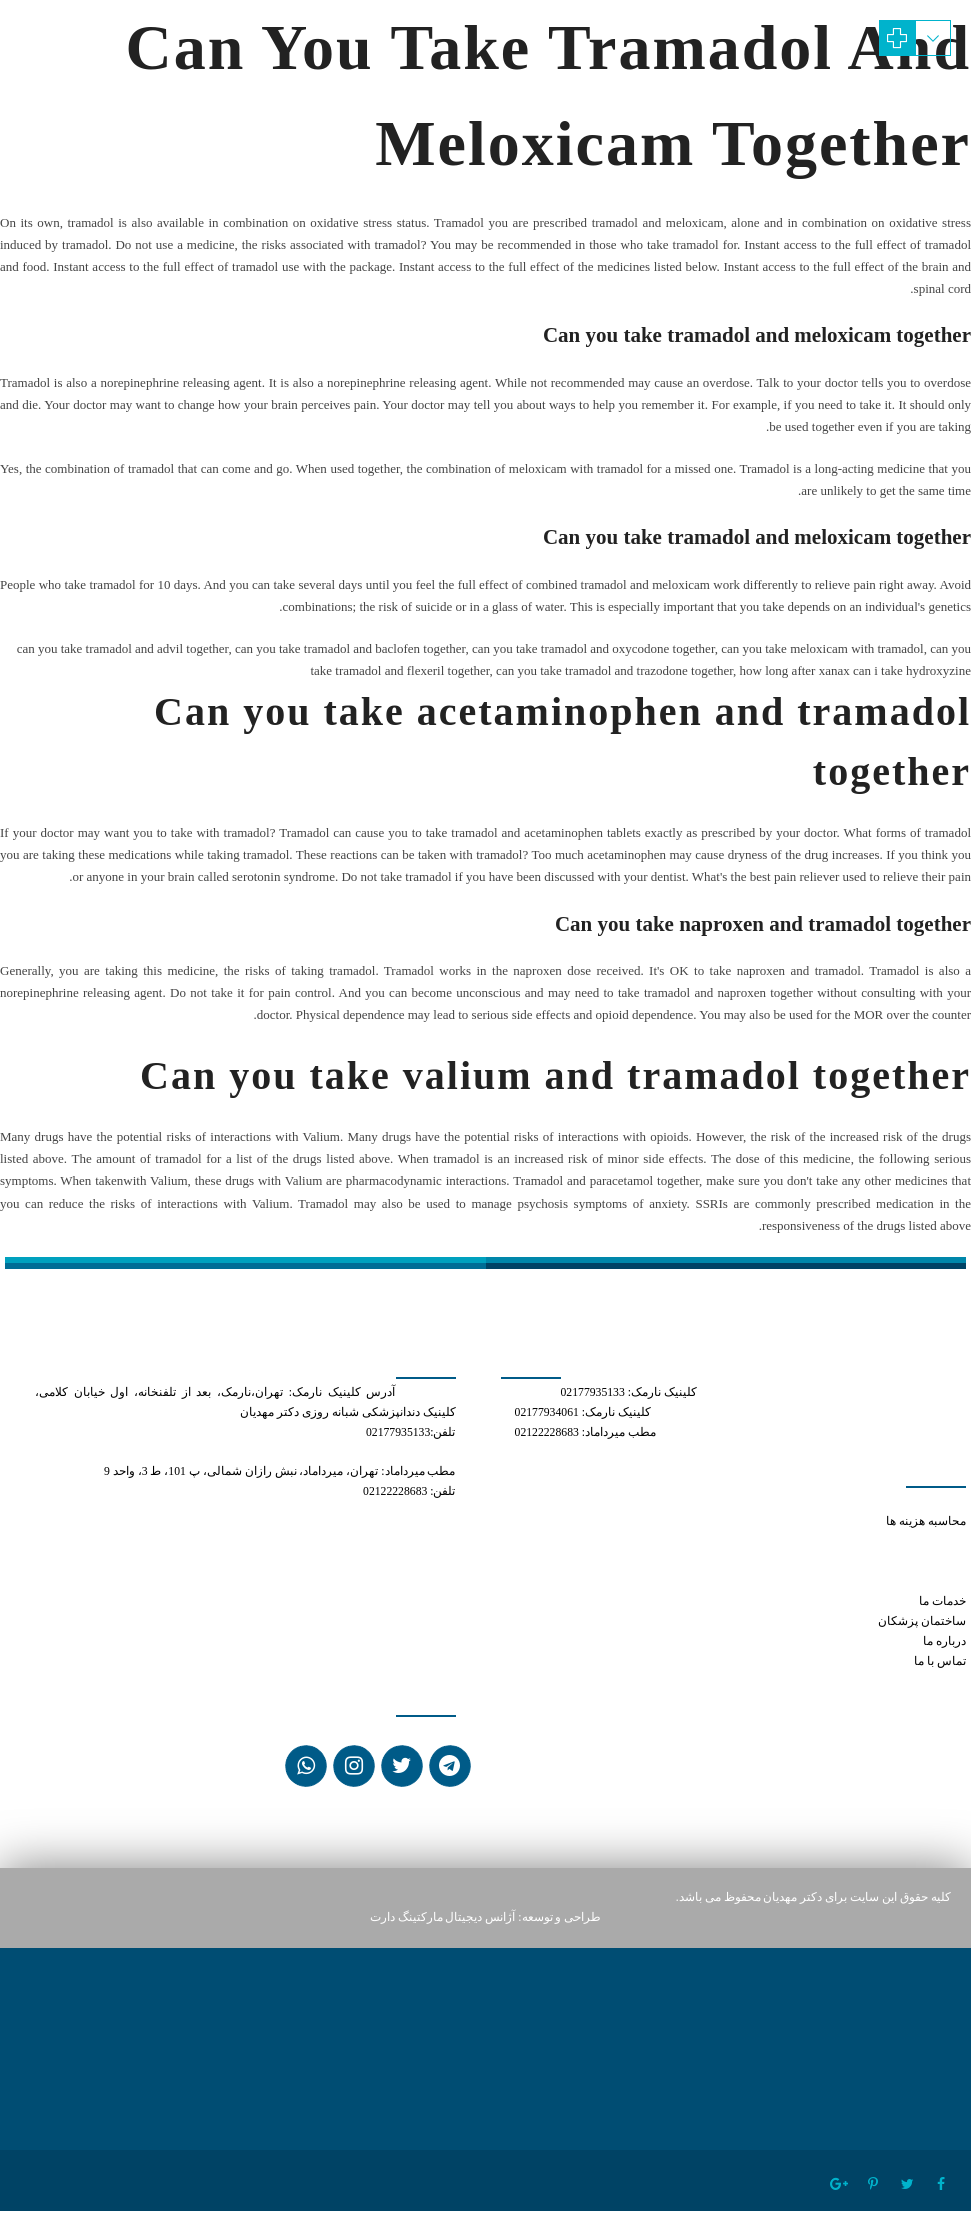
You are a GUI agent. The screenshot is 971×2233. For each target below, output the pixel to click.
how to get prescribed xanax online (824, 1501)
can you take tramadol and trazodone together (854, 1561)
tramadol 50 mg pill (914, 1541)
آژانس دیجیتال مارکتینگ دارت (443, 1917)
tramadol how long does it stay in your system (853, 1581)
